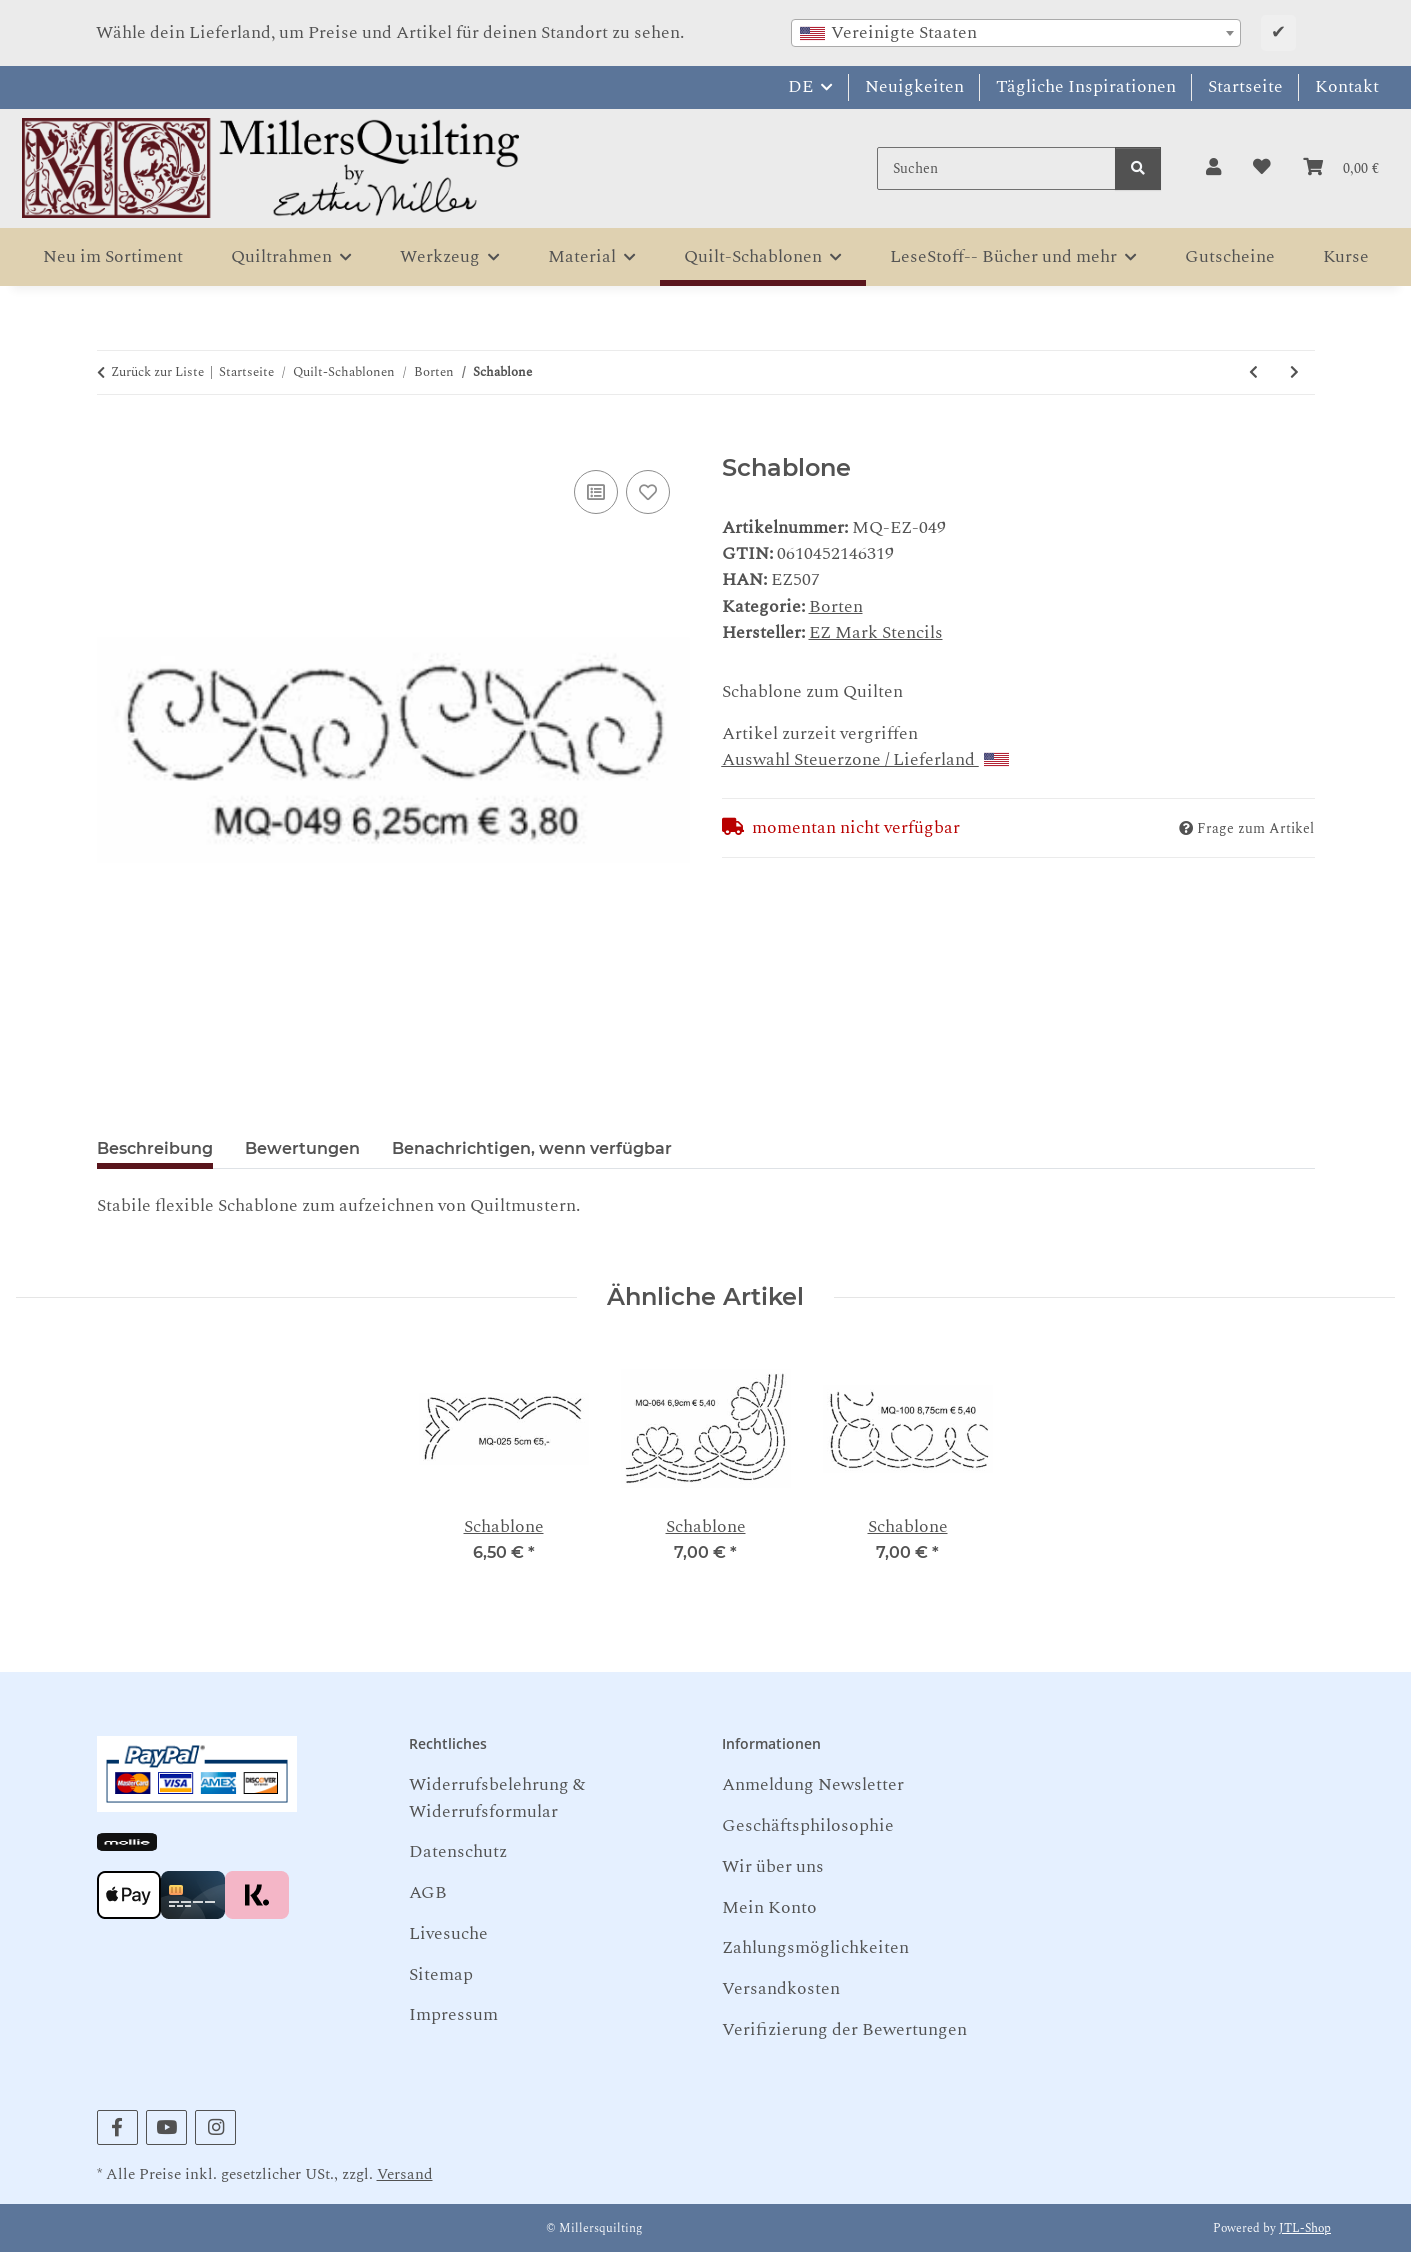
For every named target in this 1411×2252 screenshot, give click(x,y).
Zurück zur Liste (157, 372)
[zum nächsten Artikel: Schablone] (1294, 372)
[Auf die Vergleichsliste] (596, 492)
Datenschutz (458, 1851)
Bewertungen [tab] (302, 1148)
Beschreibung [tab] (155, 1148)
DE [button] (800, 86)
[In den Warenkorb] (113, 441)
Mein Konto (769, 1907)
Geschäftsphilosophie (808, 1825)
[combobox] (1016, 33)
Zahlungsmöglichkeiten (815, 1947)
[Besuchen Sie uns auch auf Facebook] (117, 2127)
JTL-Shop (1305, 2228)
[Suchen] (996, 168)
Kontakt (1347, 86)
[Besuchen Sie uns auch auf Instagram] (215, 2127)
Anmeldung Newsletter (813, 1784)
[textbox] (1016, 33)
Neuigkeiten (914, 86)
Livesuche (448, 1933)
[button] (1213, 168)
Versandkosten (781, 1988)
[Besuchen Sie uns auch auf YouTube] (166, 2127)
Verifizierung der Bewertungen (844, 2029)
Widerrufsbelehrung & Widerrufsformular (497, 1797)
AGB (428, 1892)
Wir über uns (773, 1866)
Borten (836, 606)
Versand (405, 2174)
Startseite (1245, 86)
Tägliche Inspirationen (1086, 86)
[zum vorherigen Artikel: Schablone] (1253, 372)
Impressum (453, 2014)
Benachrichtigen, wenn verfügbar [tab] (532, 1148)
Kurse (1346, 256)
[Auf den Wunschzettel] (648, 492)
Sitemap (441, 1974)
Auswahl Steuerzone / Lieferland (865, 759)
